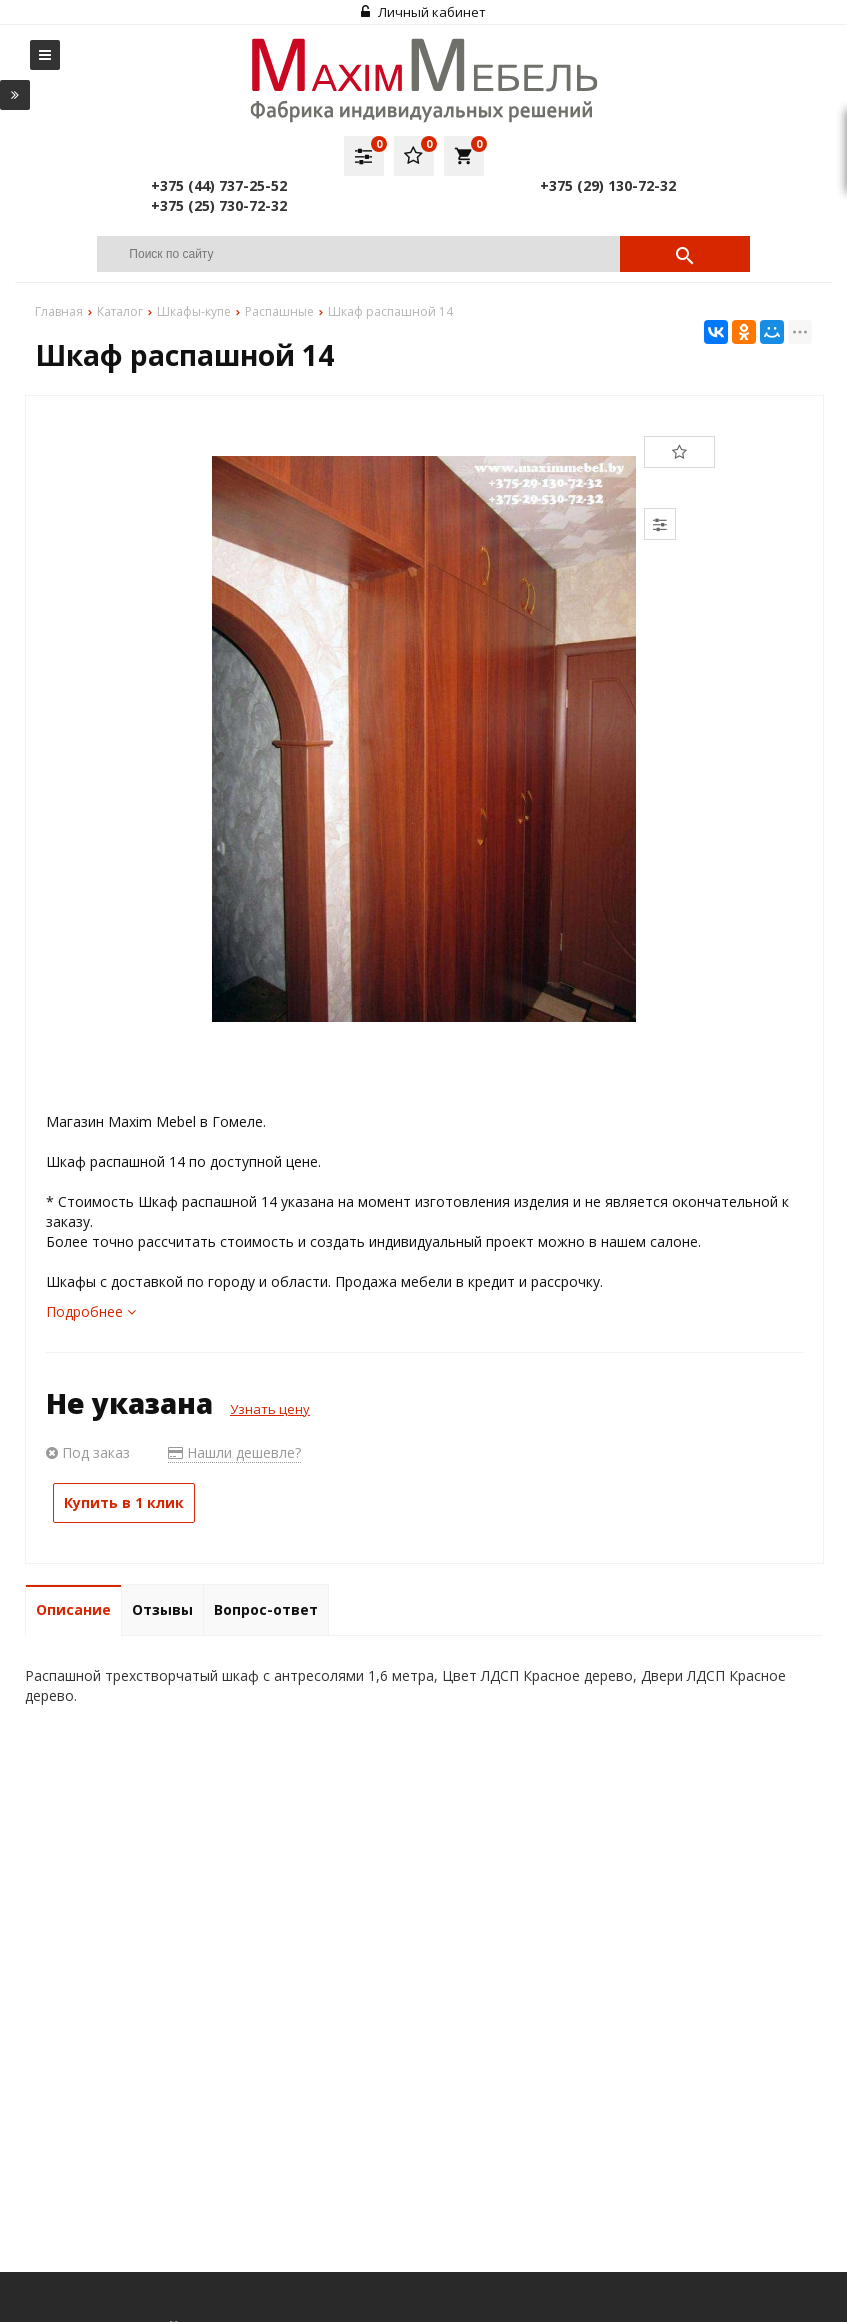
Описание (73, 1609)
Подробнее (91, 1311)
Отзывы (162, 1609)
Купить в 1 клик (124, 1502)
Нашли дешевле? (234, 1452)
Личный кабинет (423, 12)
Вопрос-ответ (266, 1609)
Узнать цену (270, 1409)
